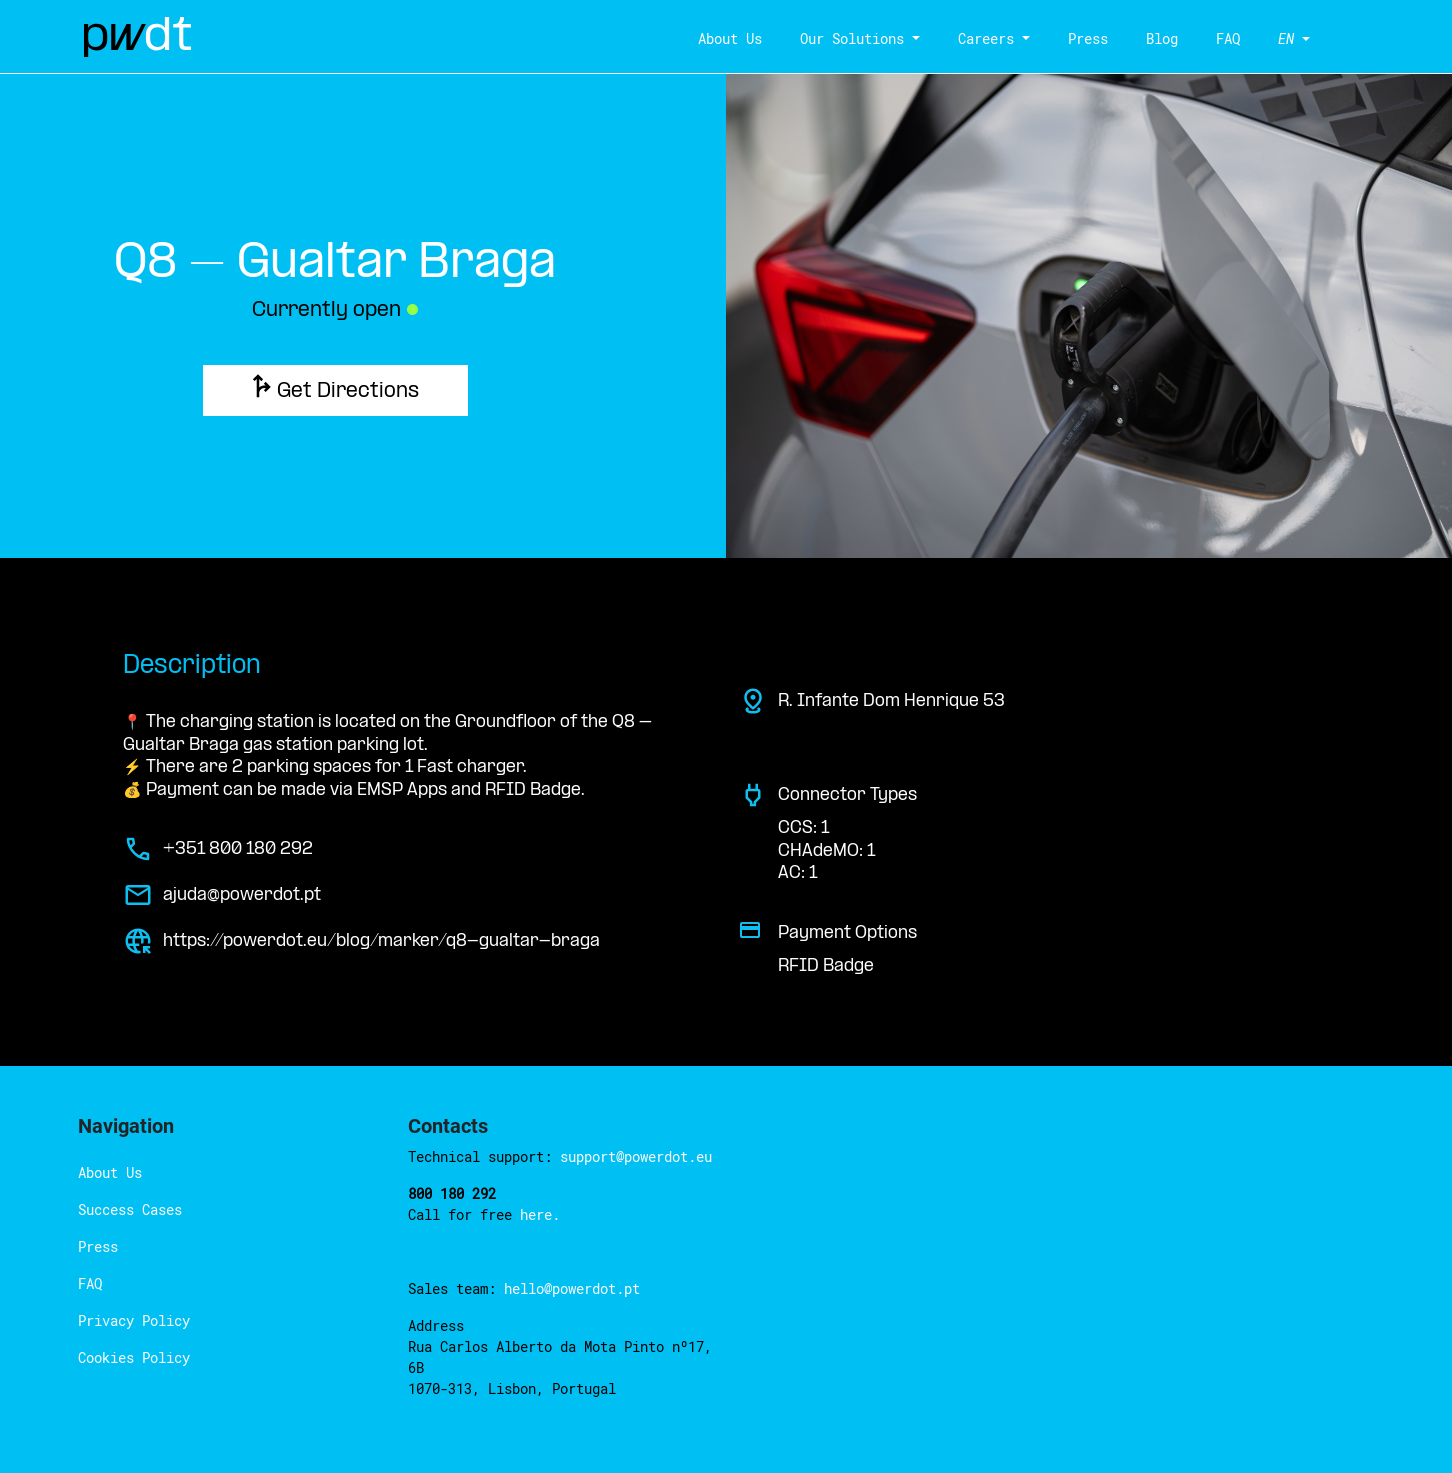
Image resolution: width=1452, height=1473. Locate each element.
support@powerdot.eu (636, 1156)
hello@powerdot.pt (572, 1288)
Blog (1160, 38)
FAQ (1226, 38)
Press (1086, 38)
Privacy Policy (134, 1320)
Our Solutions (850, 38)
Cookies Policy (134, 1357)
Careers (984, 38)
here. (540, 1214)
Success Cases (130, 1209)
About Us (728, 38)
